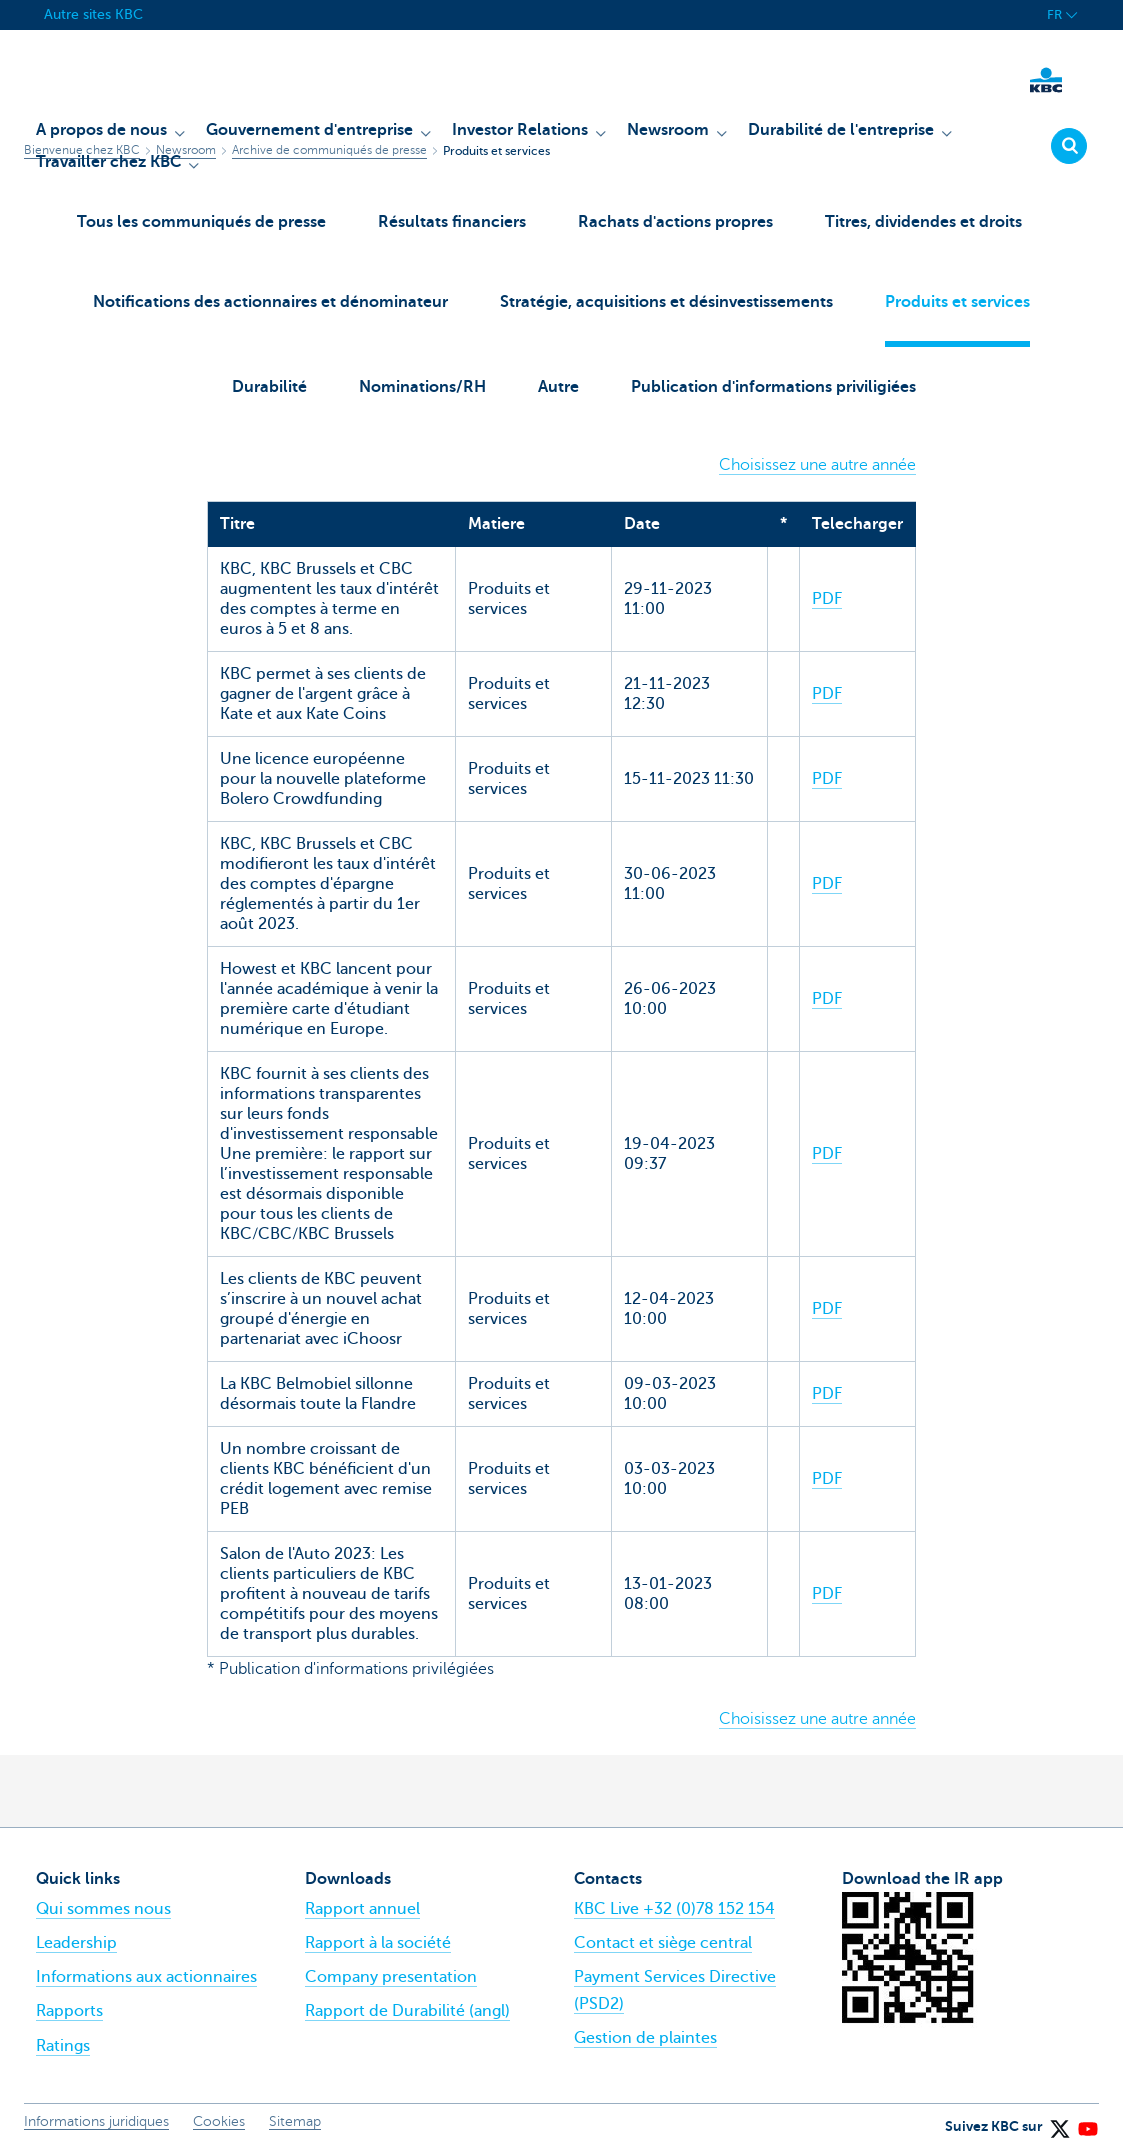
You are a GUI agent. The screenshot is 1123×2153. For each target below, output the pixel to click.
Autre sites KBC (93, 14)
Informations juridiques (96, 2121)
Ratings (63, 2046)
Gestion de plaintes (645, 2038)
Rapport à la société (378, 1943)
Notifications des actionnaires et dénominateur (270, 302)
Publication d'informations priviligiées (773, 387)
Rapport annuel (362, 1909)
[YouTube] (1087, 2122)
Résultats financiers (452, 222)
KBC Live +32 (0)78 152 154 (674, 1909)
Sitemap (295, 2121)
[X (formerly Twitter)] (1059, 2122)
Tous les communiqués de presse (201, 222)
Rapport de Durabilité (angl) (407, 2011)
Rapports (69, 2011)
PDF (827, 599)
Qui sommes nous (103, 1909)
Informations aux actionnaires (146, 1977)
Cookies (219, 2121)
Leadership (76, 1943)
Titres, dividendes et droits (923, 222)
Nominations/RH (422, 387)
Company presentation (391, 1977)
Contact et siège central (663, 1943)
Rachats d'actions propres (675, 222)
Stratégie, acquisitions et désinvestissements (666, 302)
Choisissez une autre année (817, 465)
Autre (558, 387)
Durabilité (269, 387)
